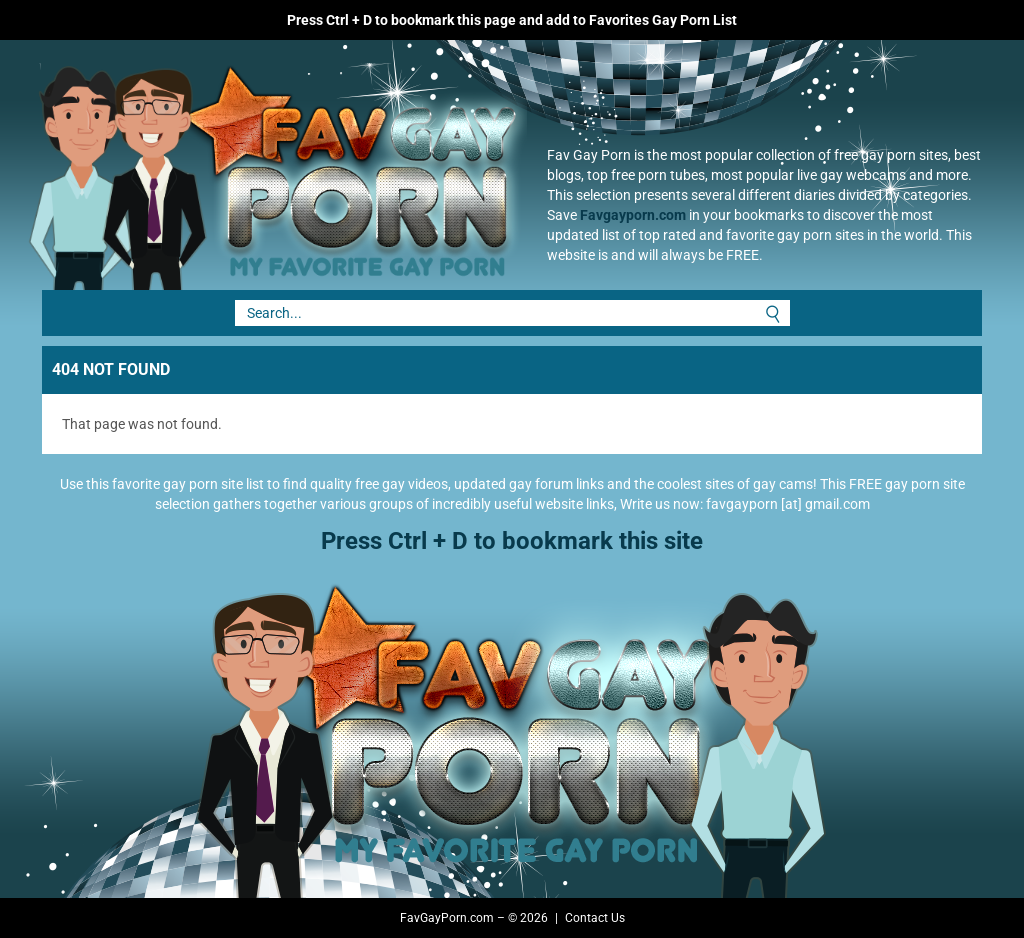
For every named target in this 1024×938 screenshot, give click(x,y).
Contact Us (595, 918)
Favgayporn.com (633, 215)
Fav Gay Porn (267, 165)
